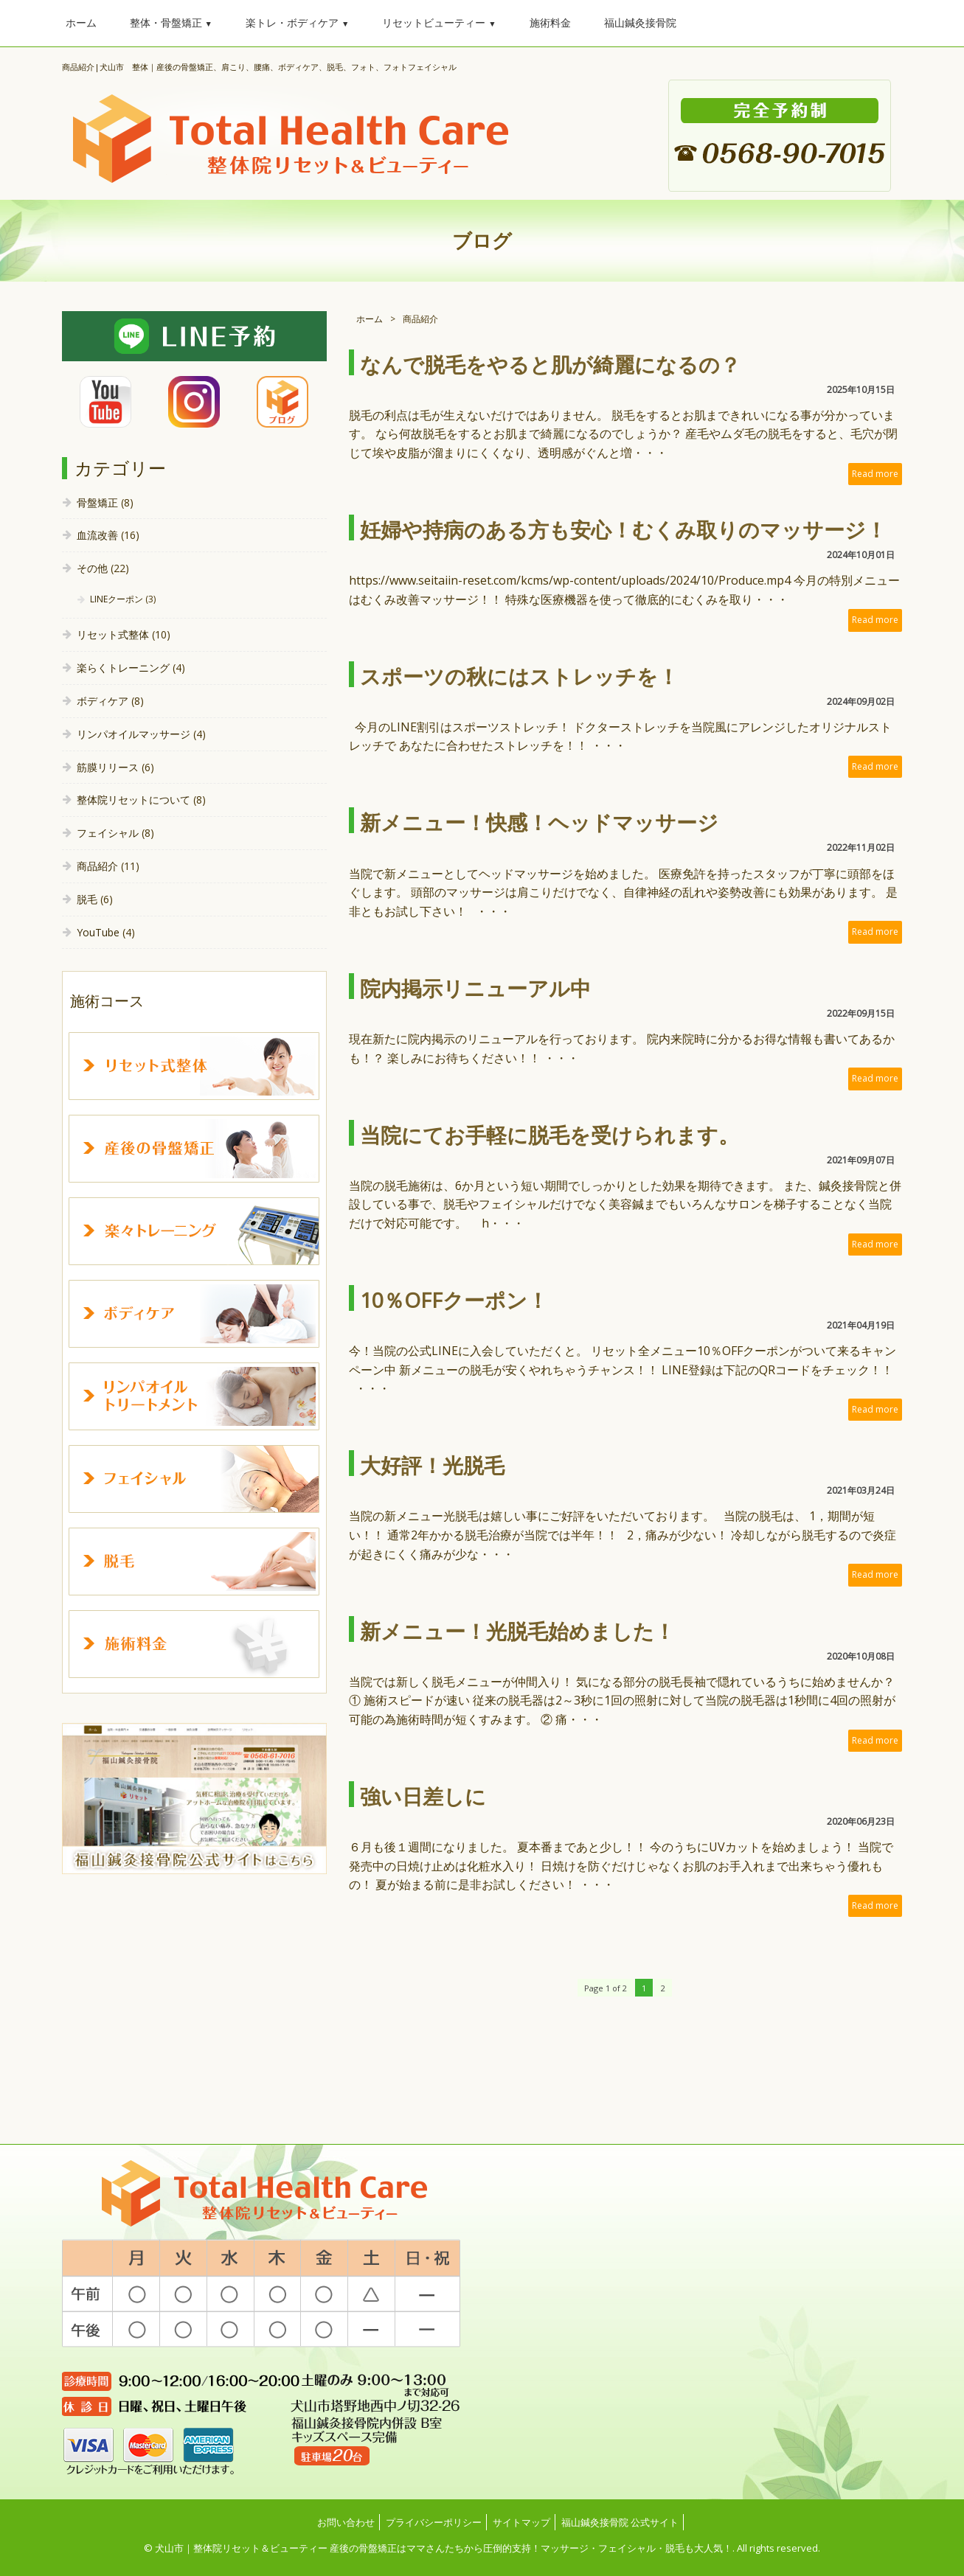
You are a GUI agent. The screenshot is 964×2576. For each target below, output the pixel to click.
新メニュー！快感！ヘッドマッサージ (539, 822)
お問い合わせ (346, 2522)
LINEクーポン (116, 599)
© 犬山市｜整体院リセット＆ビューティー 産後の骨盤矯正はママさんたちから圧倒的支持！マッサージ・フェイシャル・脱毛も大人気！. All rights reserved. (482, 2548)
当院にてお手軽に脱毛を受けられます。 (549, 1135)
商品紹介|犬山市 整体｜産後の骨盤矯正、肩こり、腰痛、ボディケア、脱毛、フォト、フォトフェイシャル (259, 66)
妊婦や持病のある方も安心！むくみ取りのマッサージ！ (623, 529)
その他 (92, 568)
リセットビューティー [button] (439, 22)
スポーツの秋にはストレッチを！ (519, 676)
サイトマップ (521, 2522)
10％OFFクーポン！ (454, 1300)
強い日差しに (423, 1796)
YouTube (98, 932)
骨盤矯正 (97, 502)
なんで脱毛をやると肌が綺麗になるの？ (550, 364)
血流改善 (97, 535)
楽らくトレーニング (123, 668)
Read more (875, 473)
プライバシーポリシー (434, 2522)
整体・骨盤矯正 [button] (171, 22)
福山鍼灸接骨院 (640, 22)
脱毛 (87, 899)
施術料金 (550, 22)
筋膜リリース (108, 767)
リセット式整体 (113, 634)
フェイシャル (108, 833)
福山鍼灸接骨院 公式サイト (620, 2522)
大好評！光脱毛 (432, 1465)
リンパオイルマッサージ (133, 734)
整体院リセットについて (133, 800)
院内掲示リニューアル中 (475, 988)
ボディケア (102, 701)
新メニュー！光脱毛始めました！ (517, 1631)
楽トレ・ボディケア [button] (297, 22)
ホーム (81, 22)
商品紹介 (97, 866)
